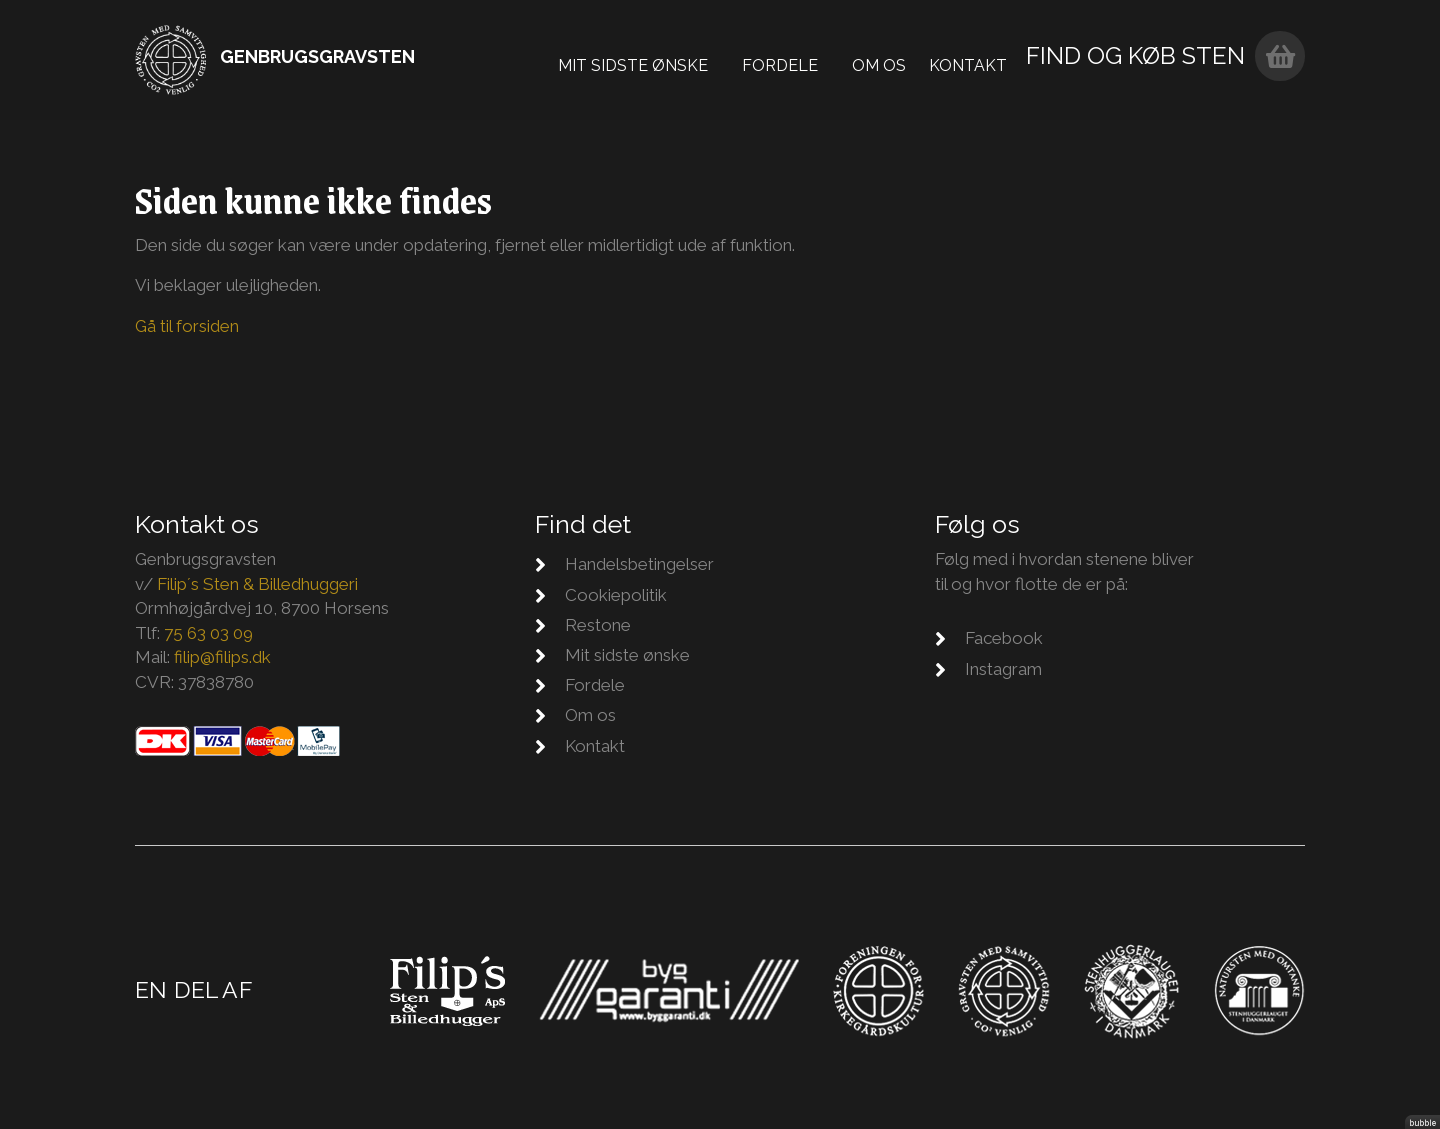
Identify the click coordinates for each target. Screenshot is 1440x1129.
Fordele (793, 59)
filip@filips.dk (222, 657)
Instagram (1003, 669)
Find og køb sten (1149, 56)
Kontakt (981, 59)
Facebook (1004, 638)
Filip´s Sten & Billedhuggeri (257, 584)
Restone (598, 625)
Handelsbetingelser (639, 564)
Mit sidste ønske (646, 59)
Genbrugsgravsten (317, 56)
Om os (892, 59)
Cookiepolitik (616, 595)
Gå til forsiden (187, 326)
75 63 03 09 (208, 633)
